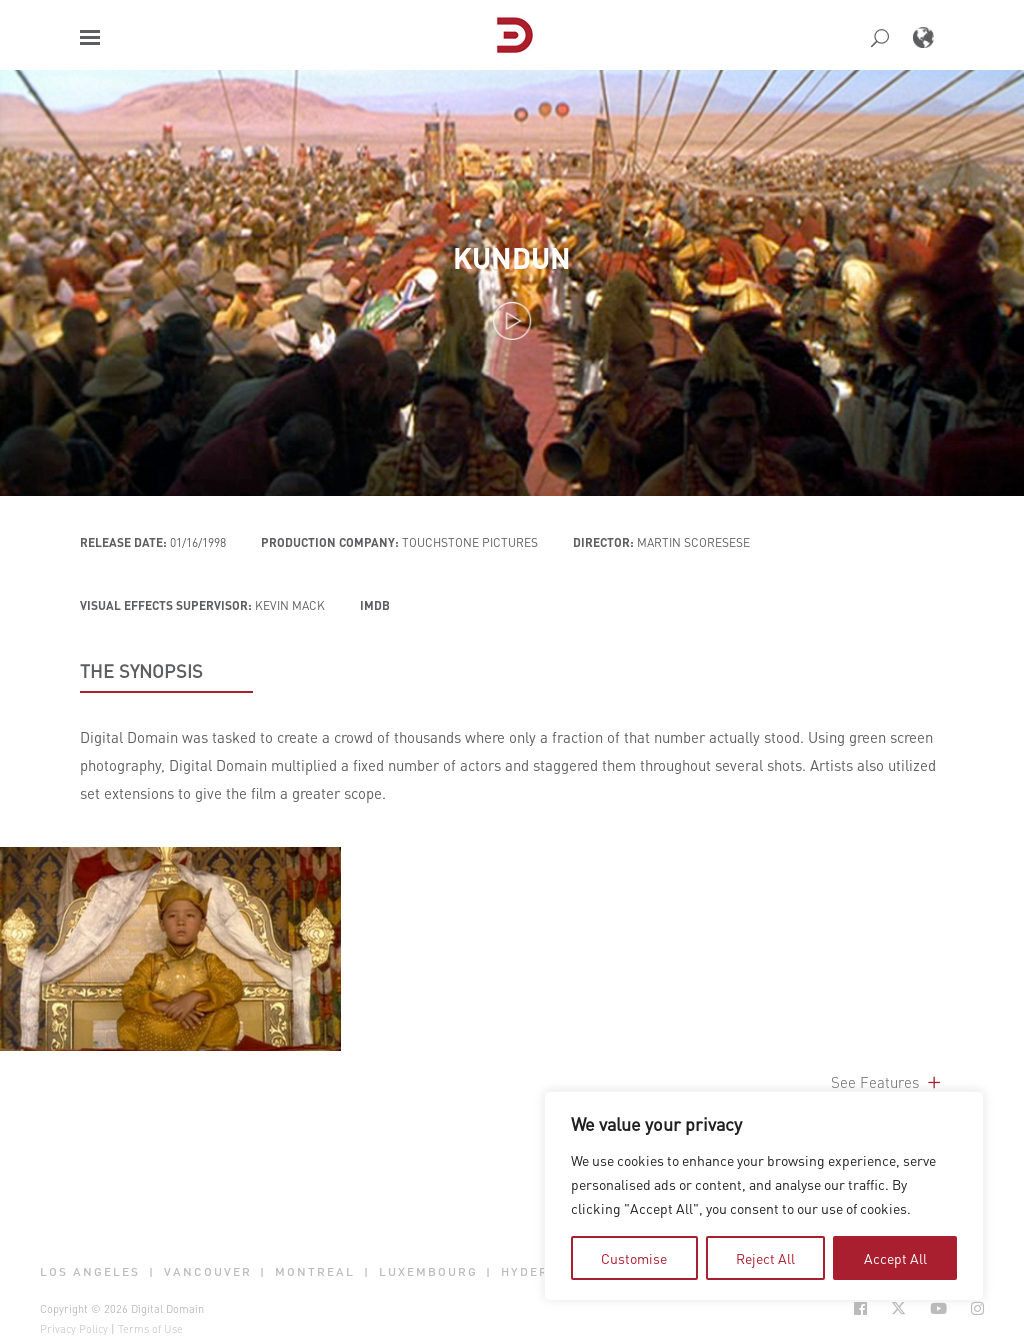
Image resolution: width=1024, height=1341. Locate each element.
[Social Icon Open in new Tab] (860, 1308)
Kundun (512, 257)
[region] (764, 1196)
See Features (887, 1082)
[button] (90, 37)
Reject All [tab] (765, 1258)
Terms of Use (150, 1329)
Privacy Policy (74, 1329)
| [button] (152, 1272)
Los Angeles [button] (90, 1272)
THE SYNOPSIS (141, 671)
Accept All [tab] (895, 1258)
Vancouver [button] (208, 1272)
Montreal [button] (315, 1272)
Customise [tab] (634, 1258)
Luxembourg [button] (428, 1272)
